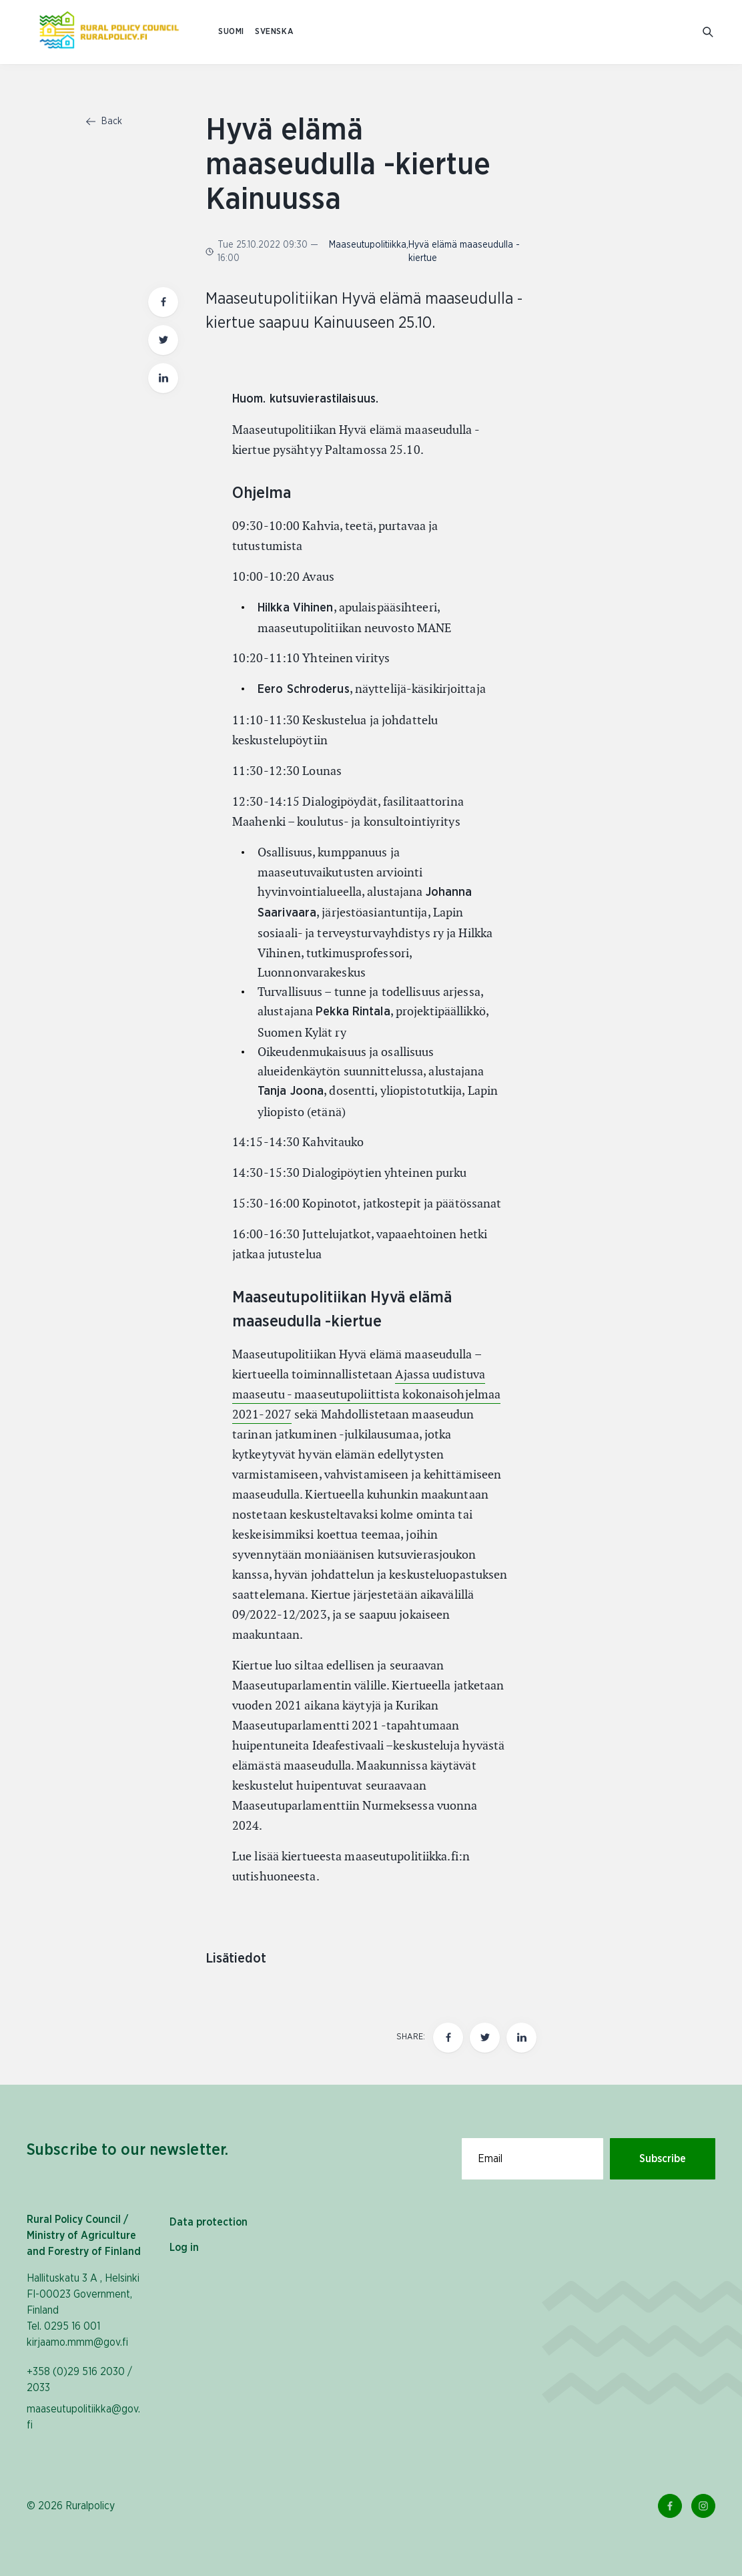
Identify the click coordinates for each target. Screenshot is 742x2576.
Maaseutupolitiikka (367, 245)
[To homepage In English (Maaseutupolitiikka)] (109, 32)
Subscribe (662, 2158)
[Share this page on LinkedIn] (521, 2038)
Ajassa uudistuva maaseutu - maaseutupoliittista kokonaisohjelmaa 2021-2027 (366, 1394)
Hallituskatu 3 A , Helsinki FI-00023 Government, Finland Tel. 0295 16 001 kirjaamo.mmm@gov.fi (83, 2310)
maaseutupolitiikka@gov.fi (83, 2417)
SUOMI (231, 31)
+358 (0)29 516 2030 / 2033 (79, 2379)
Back (104, 121)
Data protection (208, 2222)
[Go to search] (709, 32)
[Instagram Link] (703, 2506)
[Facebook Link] (670, 2506)
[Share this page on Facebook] (448, 2038)
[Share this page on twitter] (485, 2038)
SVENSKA (274, 31)
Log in (184, 2247)
